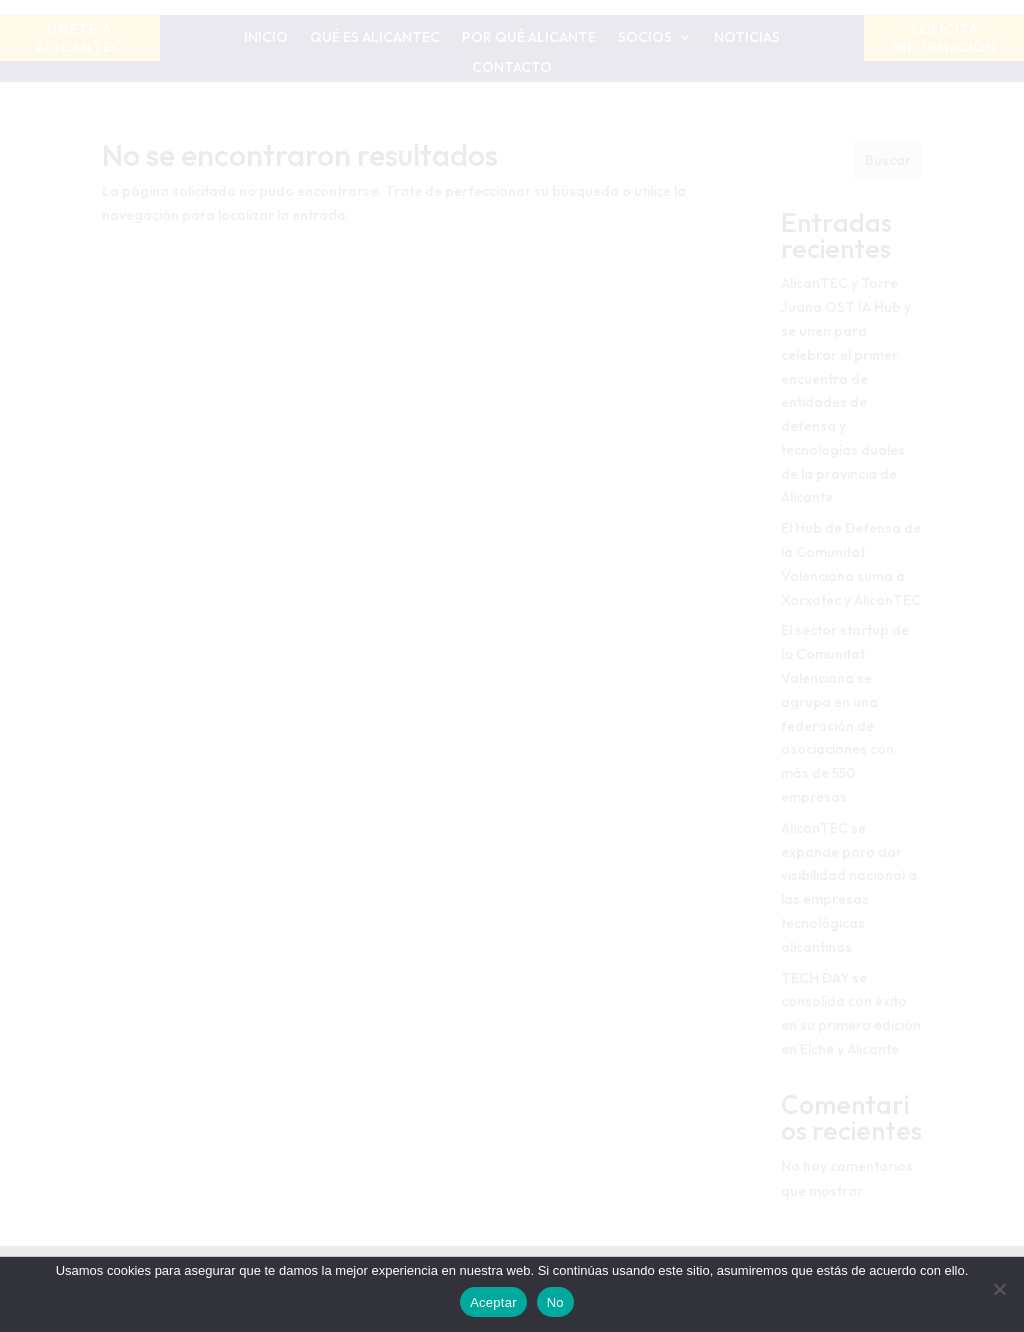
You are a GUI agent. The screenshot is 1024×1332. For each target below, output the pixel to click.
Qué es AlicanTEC (375, 38)
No (555, 1302)
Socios (645, 38)
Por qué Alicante (529, 38)
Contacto (512, 68)
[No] (999, 1289)
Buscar (888, 160)
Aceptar (493, 1302)
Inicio (266, 38)
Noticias (747, 38)
